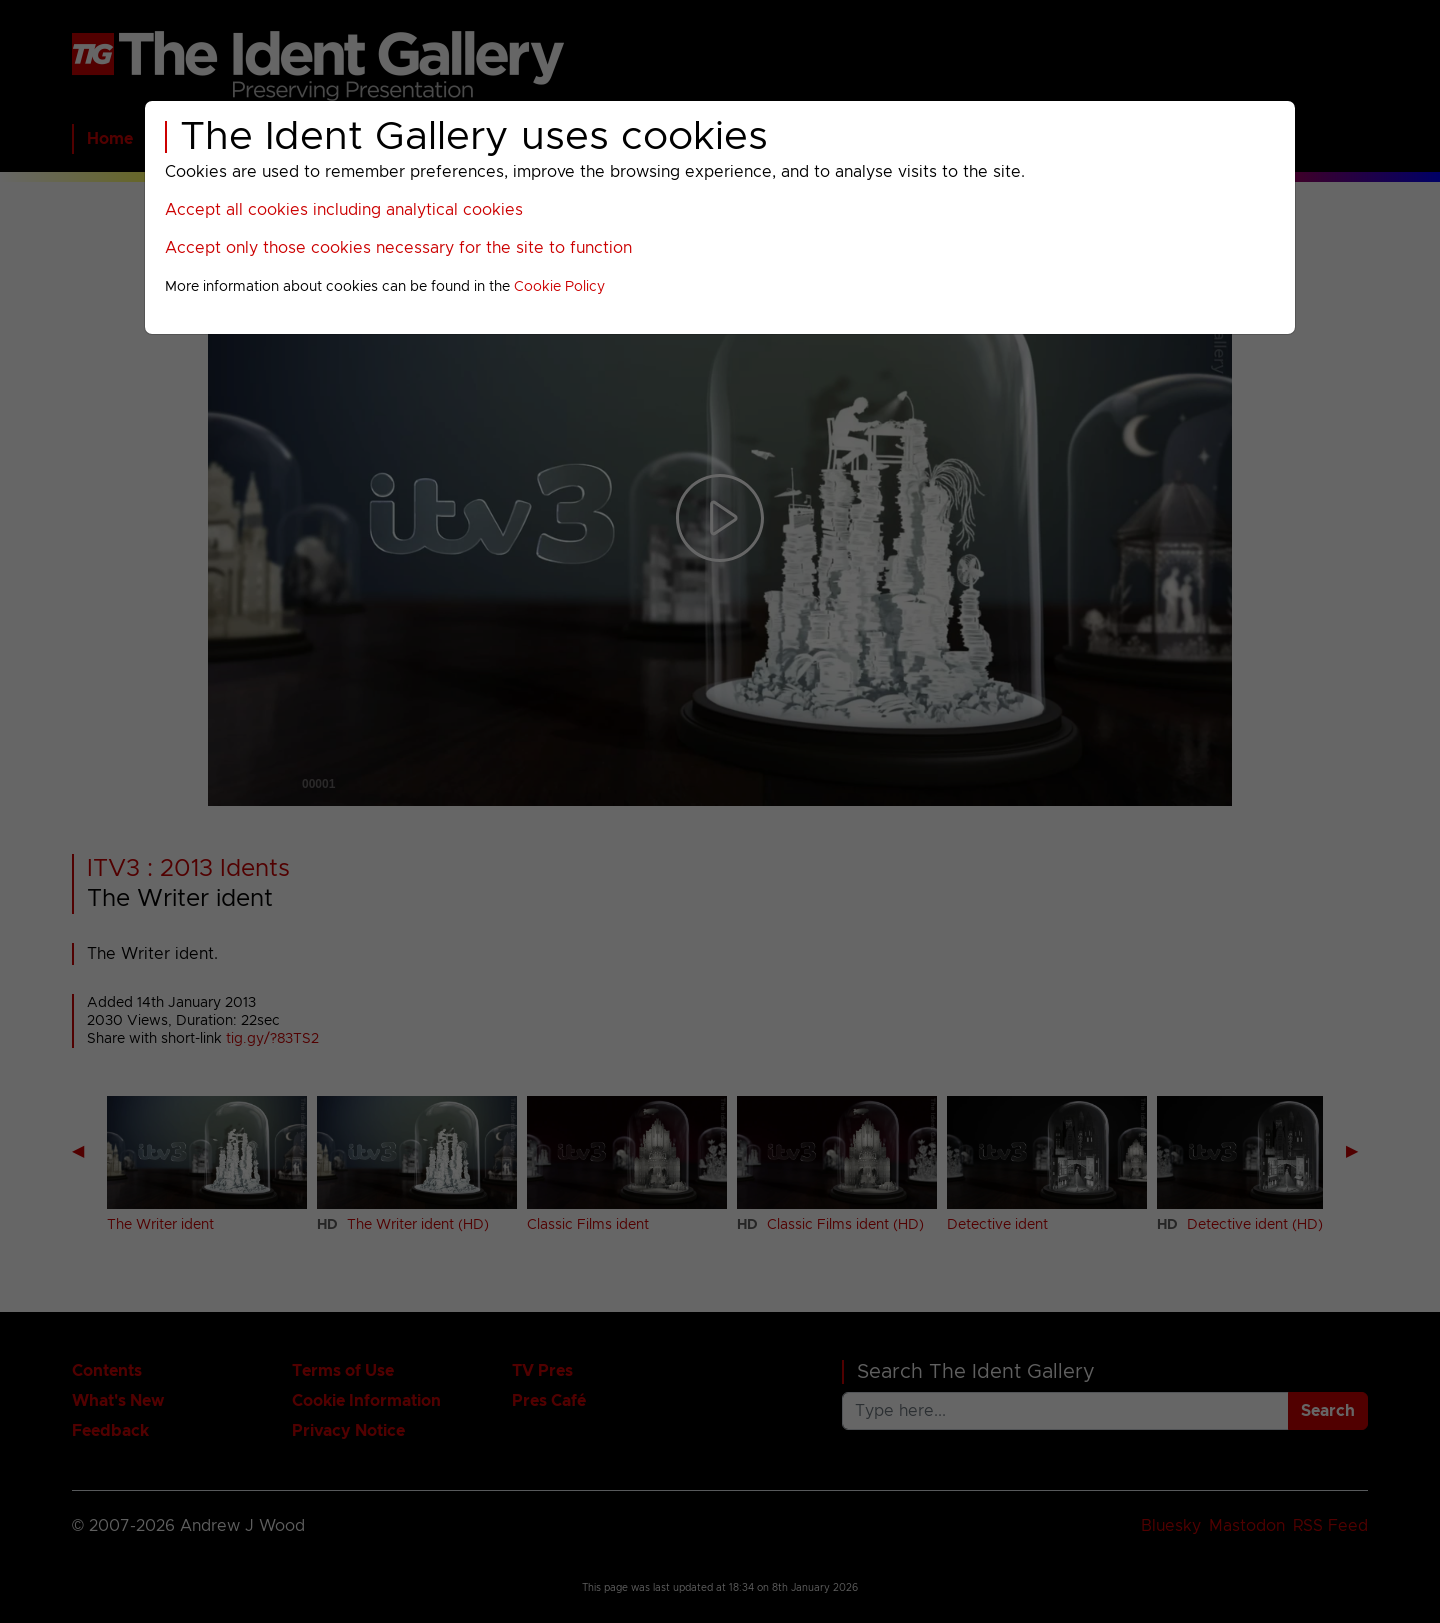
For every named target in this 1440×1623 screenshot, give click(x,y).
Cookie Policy (559, 287)
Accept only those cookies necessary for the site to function (398, 248)
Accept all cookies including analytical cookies (344, 210)
